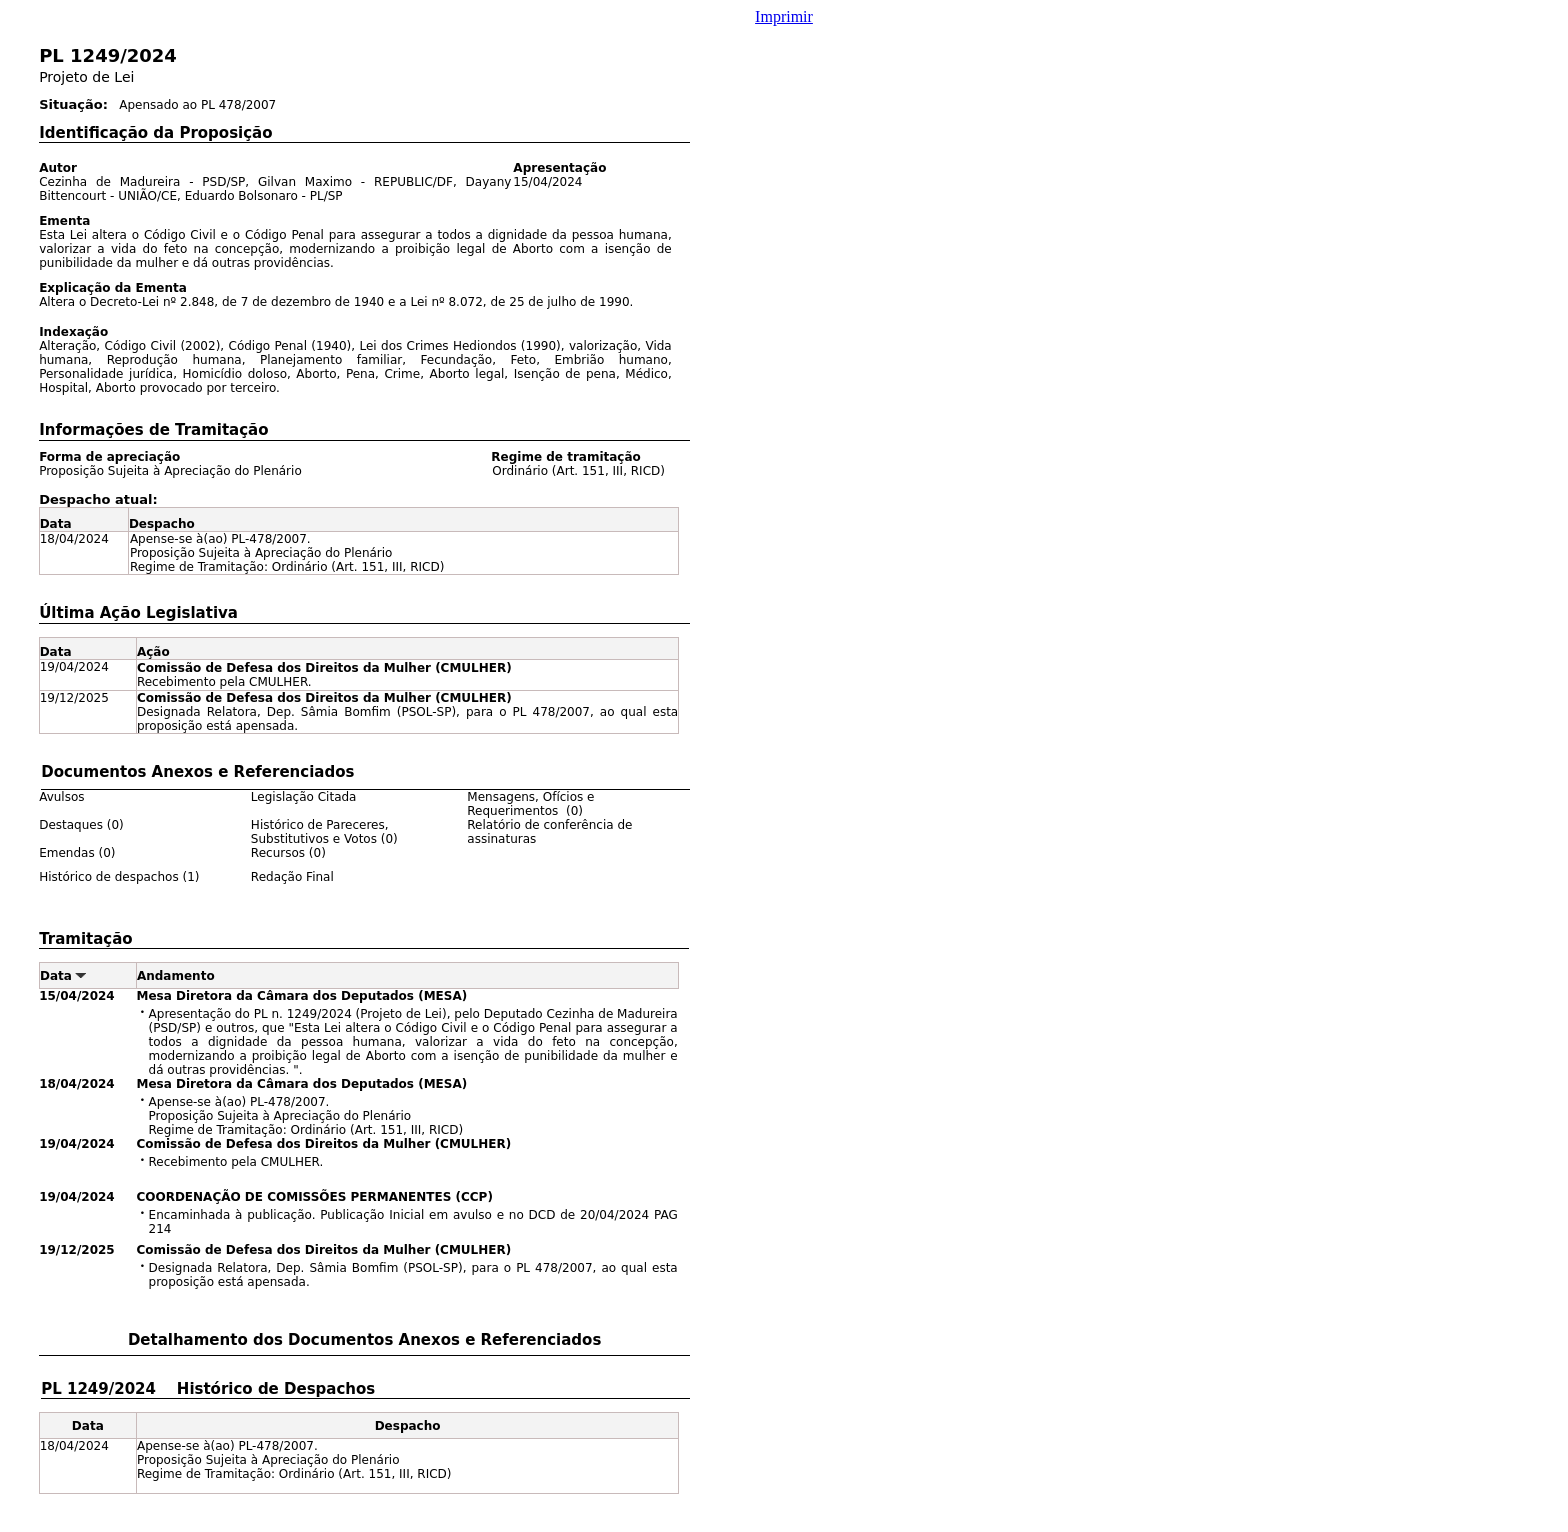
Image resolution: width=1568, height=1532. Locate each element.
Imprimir (784, 16)
